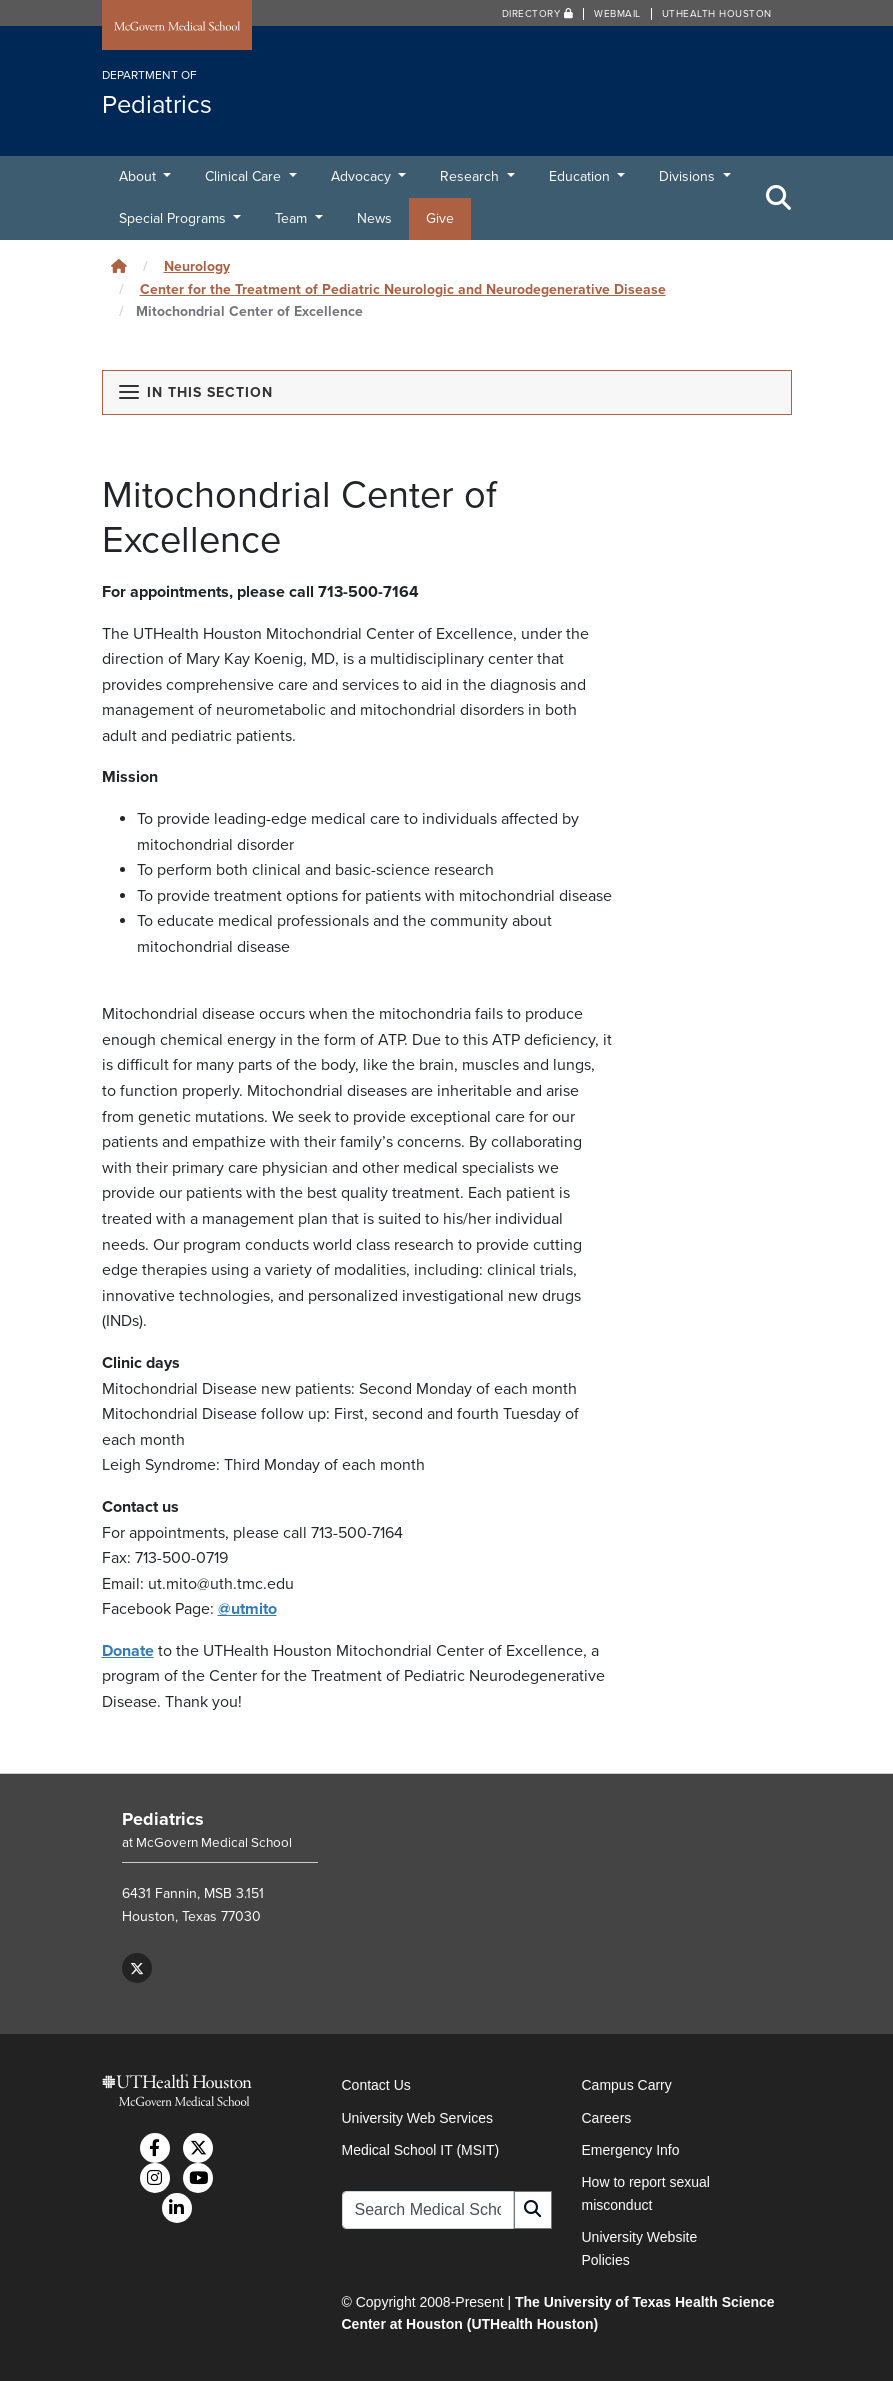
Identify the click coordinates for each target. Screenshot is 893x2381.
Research (471, 176)
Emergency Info (631, 2150)
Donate (128, 1651)
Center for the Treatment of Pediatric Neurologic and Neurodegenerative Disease (403, 289)
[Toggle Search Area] (779, 198)
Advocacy (363, 176)
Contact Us (376, 2085)
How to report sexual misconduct (646, 2193)
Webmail (617, 14)
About (139, 176)
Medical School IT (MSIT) (421, 2150)
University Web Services (417, 2118)
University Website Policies (640, 2248)
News (374, 218)
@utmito (247, 1609)
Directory (538, 14)
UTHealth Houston (717, 14)
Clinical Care (245, 176)
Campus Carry (627, 2085)
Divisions (689, 176)
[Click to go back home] (119, 266)
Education (581, 176)
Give (440, 218)
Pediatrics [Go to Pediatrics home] (163, 1819)
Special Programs (174, 218)
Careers (607, 2118)
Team (293, 218)
